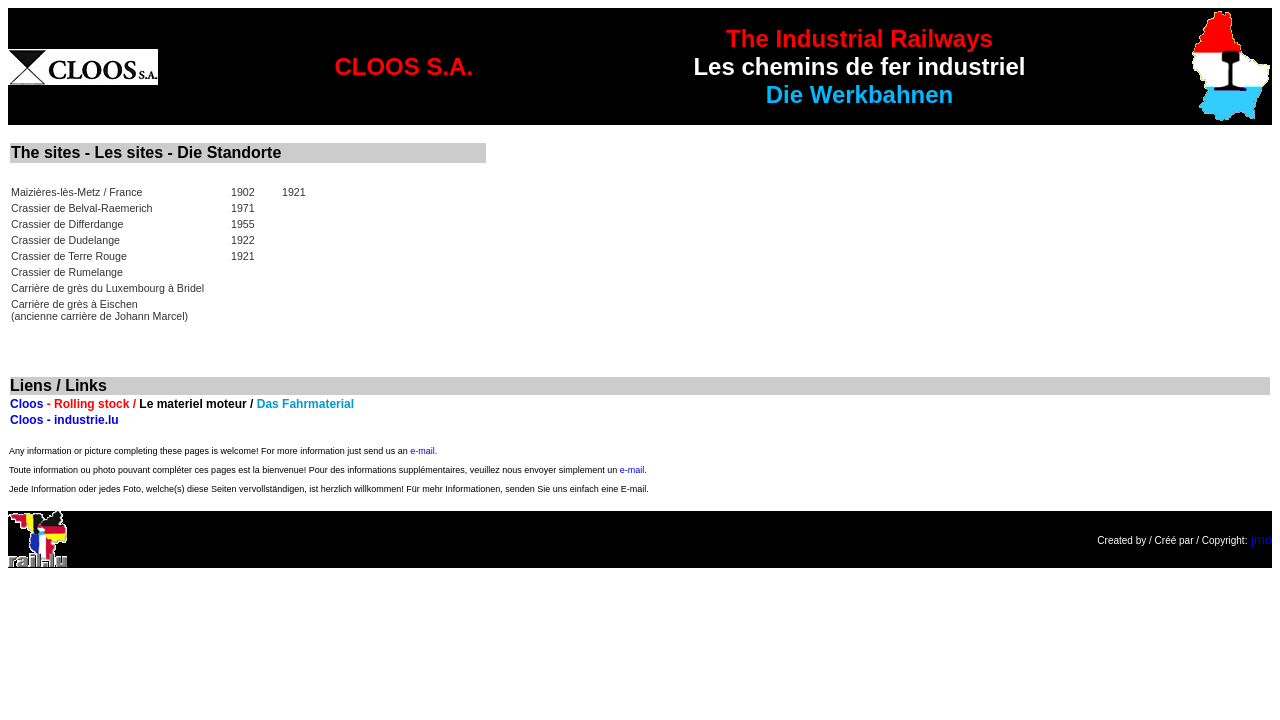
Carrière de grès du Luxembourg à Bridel (107, 288)
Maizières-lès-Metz (55, 192)
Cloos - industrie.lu (64, 420)
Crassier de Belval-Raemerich (82, 208)
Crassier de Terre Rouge (69, 256)
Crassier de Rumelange (67, 272)
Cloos (26, 404)
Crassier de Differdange (67, 224)
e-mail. (423, 451)
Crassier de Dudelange (65, 240)
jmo (1261, 539)
